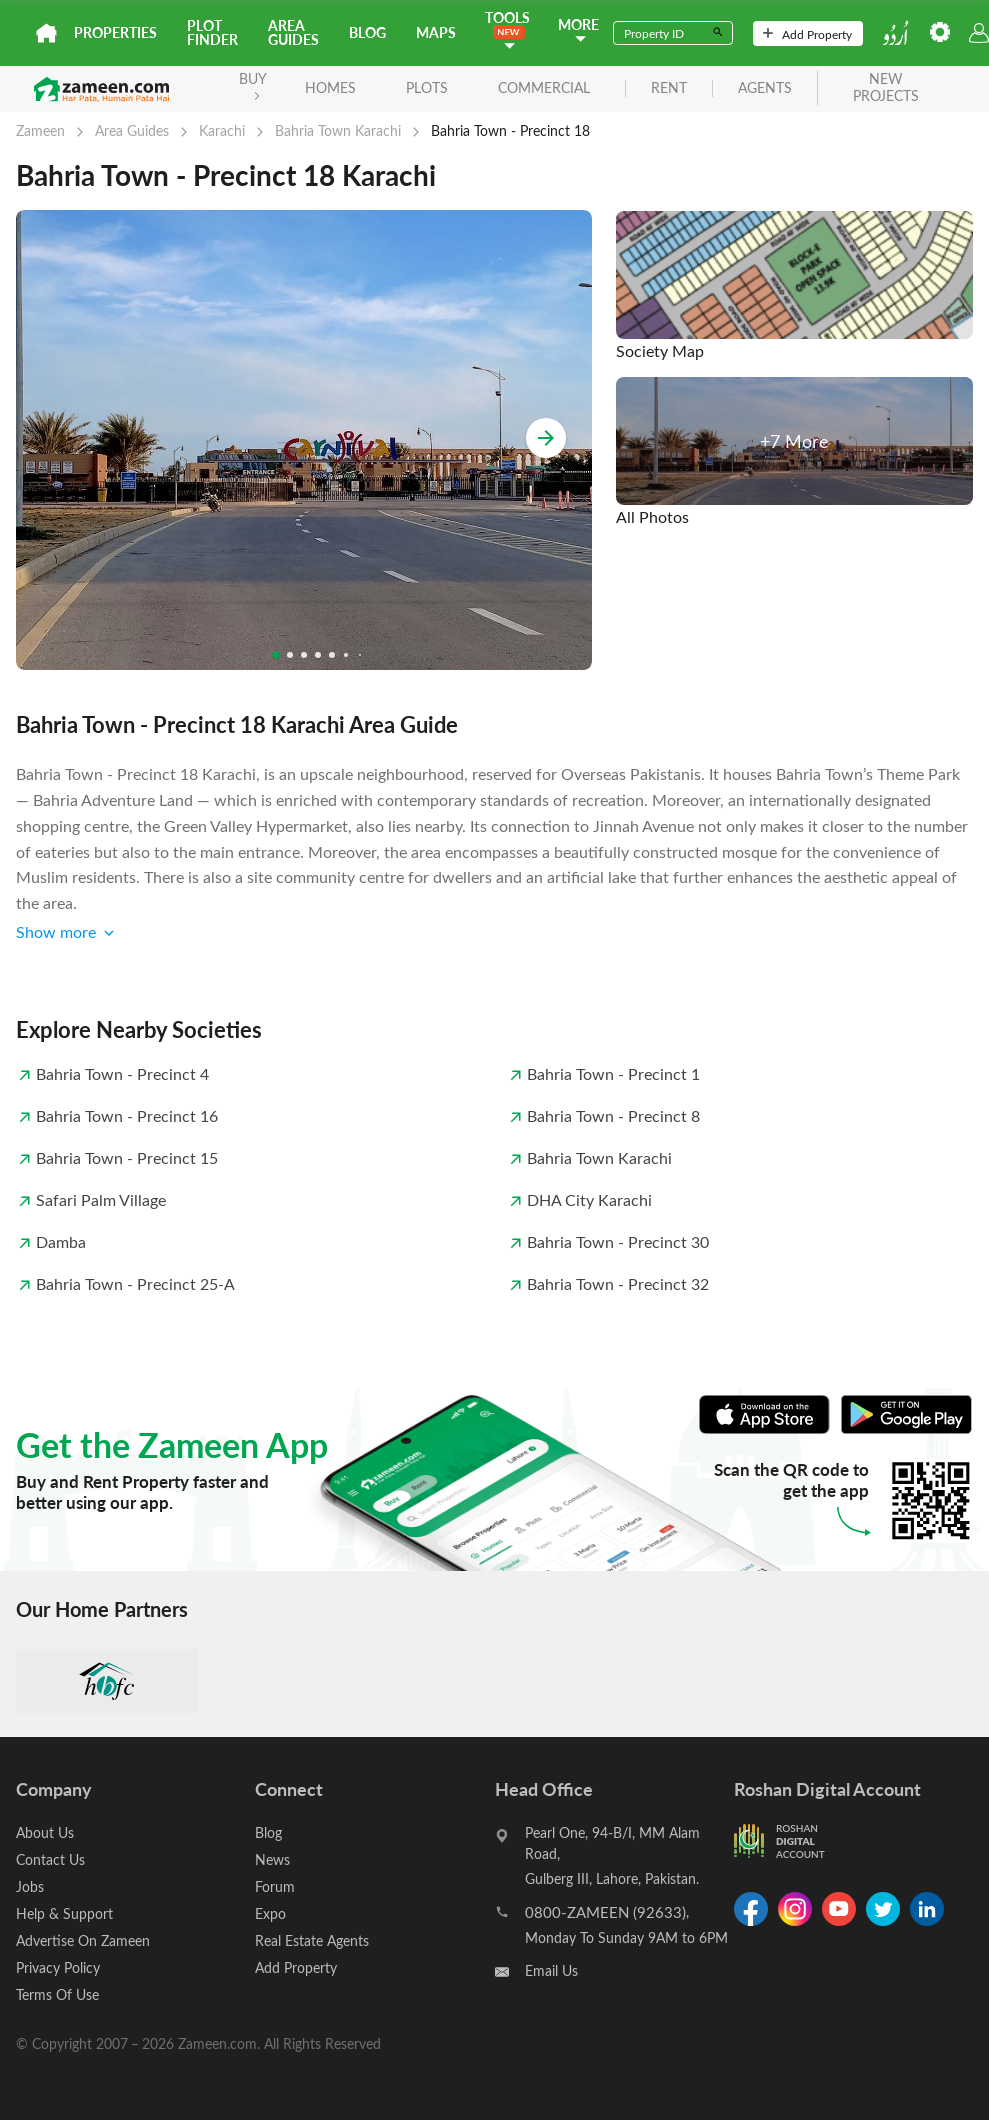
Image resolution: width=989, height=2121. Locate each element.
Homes (330, 87)
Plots (427, 87)
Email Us (551, 1970)
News (272, 1859)
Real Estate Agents (312, 1940)
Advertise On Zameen (83, 1940)
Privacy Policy (58, 1967)
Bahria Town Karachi (338, 130)
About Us (45, 1832)
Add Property (807, 34)
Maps (436, 32)
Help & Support (64, 1913)
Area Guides (293, 32)
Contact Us (50, 1859)
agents (765, 88)
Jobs (30, 1886)
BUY (253, 84)
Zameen (40, 130)
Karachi (222, 130)
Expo (270, 1913)
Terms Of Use (57, 1994)
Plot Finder (212, 32)
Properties (115, 32)
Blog (367, 32)
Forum (275, 1886)
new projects (886, 88)
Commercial (544, 87)
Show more (67, 932)
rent (669, 88)
